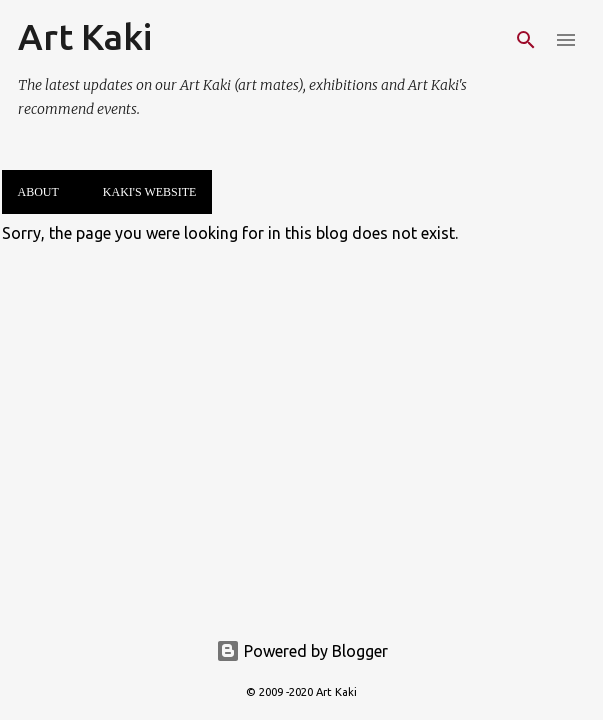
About (38, 192)
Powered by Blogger (302, 651)
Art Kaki (85, 36)
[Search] (526, 40)
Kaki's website (150, 192)
